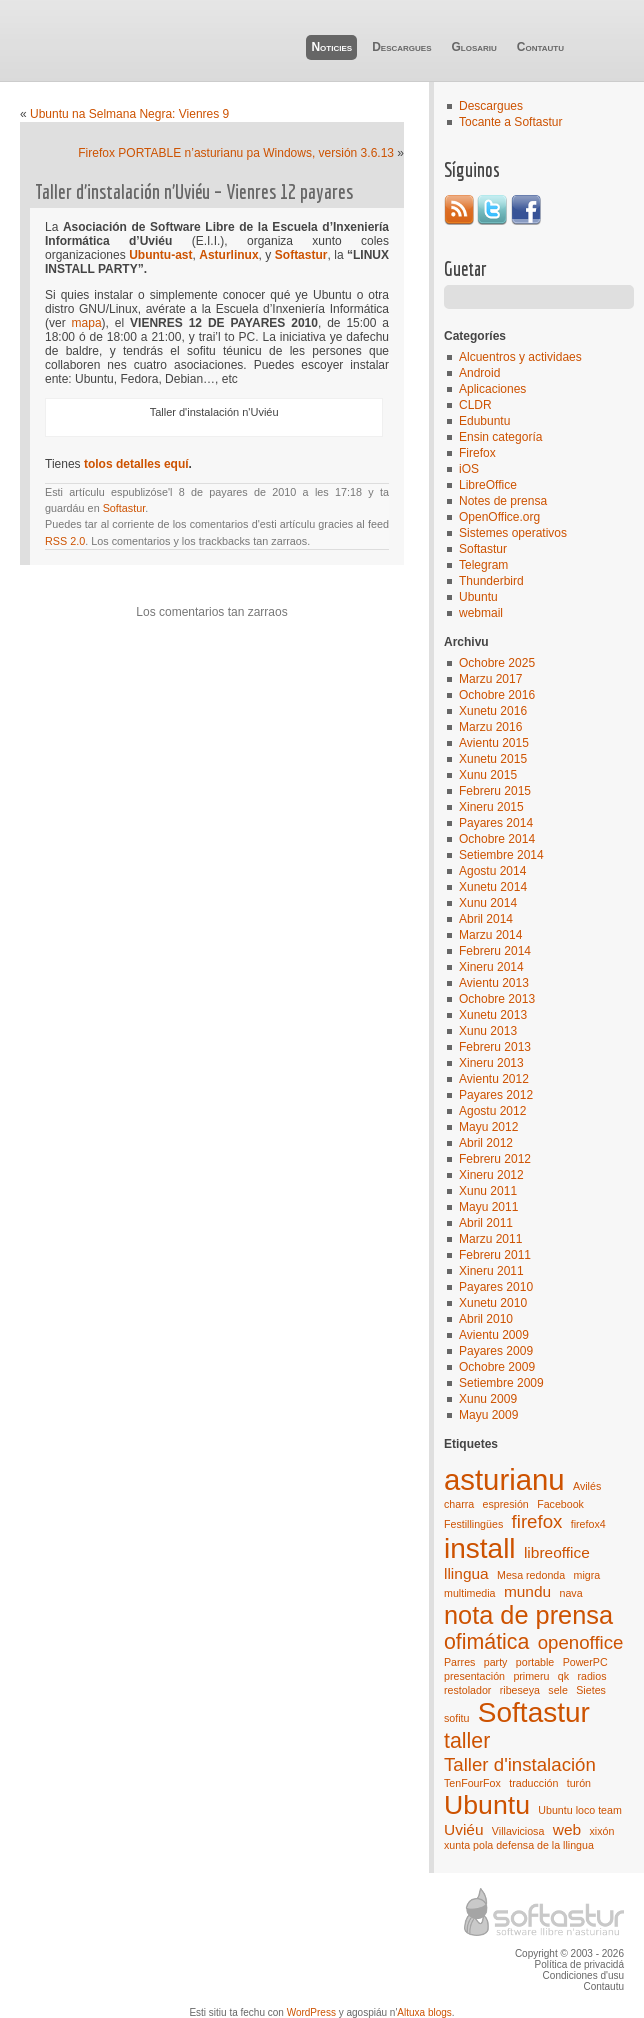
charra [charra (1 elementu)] (459, 1504)
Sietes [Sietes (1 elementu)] (591, 1690)
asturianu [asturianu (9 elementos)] (504, 1479)
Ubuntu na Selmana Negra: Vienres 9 (129, 114)
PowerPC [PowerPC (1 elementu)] (585, 1662)
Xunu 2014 (488, 903)
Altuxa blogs (424, 2012)
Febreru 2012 (495, 1159)
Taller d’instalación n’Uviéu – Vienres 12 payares (194, 191)
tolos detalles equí (136, 464)
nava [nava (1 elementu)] (570, 1593)
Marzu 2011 (490, 1239)
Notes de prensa (503, 501)
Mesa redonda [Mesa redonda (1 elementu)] (531, 1575)
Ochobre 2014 (497, 839)
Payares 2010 (496, 1287)
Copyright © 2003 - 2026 (569, 1953)
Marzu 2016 (490, 727)
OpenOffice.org (499, 517)
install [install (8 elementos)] (480, 1548)
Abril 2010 (486, 1319)
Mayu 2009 (488, 1415)
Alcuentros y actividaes (520, 357)
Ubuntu (478, 597)
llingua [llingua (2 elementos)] (466, 1573)
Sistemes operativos (513, 533)
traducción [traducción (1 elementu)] (533, 1783)
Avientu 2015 (494, 743)
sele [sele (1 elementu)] (558, 1690)
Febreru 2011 (495, 1255)
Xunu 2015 (488, 775)
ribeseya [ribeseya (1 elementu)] (520, 1690)
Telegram (483, 565)
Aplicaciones (492, 389)
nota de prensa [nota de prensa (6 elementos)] (528, 1615)
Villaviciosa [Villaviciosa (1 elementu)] (518, 1831)
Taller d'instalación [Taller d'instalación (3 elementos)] (520, 1764)
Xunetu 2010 (493, 1303)
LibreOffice (488, 485)
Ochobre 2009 (497, 1367)
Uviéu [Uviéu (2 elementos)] (464, 1829)
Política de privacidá (580, 1964)
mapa (87, 323)
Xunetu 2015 (493, 759)
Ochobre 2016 (497, 695)
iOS (469, 469)
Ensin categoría (500, 437)
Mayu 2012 (488, 1127)
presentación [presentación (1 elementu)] (474, 1676)
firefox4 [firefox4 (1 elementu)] (588, 1524)
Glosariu (473, 47)
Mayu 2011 (488, 1207)
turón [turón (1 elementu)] (579, 1783)
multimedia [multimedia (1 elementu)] (470, 1593)
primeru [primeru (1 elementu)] (531, 1676)
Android (479, 373)
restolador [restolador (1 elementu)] (467, 1690)
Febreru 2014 (495, 951)
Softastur (483, 549)
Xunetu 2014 (493, 887)
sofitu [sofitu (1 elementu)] (456, 1718)
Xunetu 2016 (493, 711)
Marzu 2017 (490, 679)
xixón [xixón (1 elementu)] (601, 1831)
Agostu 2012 (492, 1111)
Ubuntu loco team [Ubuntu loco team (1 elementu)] (580, 1810)
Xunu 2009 (488, 1399)
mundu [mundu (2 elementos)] (527, 1591)
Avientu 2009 (494, 1335)
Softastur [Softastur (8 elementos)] (534, 1712)
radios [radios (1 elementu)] (591, 1676)
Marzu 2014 (490, 935)
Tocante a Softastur (510, 122)
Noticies (331, 47)
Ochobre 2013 (497, 999)
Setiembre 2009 (501, 1383)
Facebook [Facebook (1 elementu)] (560, 1504)
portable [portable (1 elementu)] (535, 1662)
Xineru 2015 (491, 807)
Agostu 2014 (492, 871)
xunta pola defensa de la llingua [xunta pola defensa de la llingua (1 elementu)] (519, 1845)
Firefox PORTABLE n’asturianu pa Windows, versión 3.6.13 (236, 153)
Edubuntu (484, 421)
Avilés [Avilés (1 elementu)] (587, 1486)
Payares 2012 (496, 1095)
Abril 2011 (486, 1223)
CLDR (475, 405)
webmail (481, 613)
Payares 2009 (496, 1351)
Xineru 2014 (491, 967)
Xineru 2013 (491, 1063)
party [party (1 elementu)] (496, 1662)
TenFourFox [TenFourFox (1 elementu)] (472, 1783)
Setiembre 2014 (501, 855)
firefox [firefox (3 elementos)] (537, 1521)
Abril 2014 (486, 919)
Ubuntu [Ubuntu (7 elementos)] (487, 1805)
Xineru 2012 (491, 1175)
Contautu (540, 47)
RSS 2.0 (65, 541)
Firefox (477, 453)
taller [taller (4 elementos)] (467, 1741)
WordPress (311, 2012)
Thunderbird (491, 581)
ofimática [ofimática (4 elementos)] (486, 1642)
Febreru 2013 (495, 1047)
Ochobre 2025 (497, 663)
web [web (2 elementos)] (567, 1829)
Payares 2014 (496, 823)
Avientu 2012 (494, 1079)
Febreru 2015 (495, 791)
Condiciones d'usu (583, 1975)
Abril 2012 (486, 1143)
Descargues (401, 47)
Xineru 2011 (491, 1271)
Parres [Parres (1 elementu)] (459, 1662)
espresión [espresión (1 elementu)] (506, 1504)
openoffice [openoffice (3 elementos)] (581, 1642)
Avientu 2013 (494, 983)
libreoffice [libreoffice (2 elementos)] (557, 1552)
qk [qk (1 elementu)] (563, 1676)
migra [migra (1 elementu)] (587, 1575)
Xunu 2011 (488, 1191)
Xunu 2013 (488, 1031)
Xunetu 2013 (493, 1015)
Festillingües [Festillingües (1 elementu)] (473, 1524)
